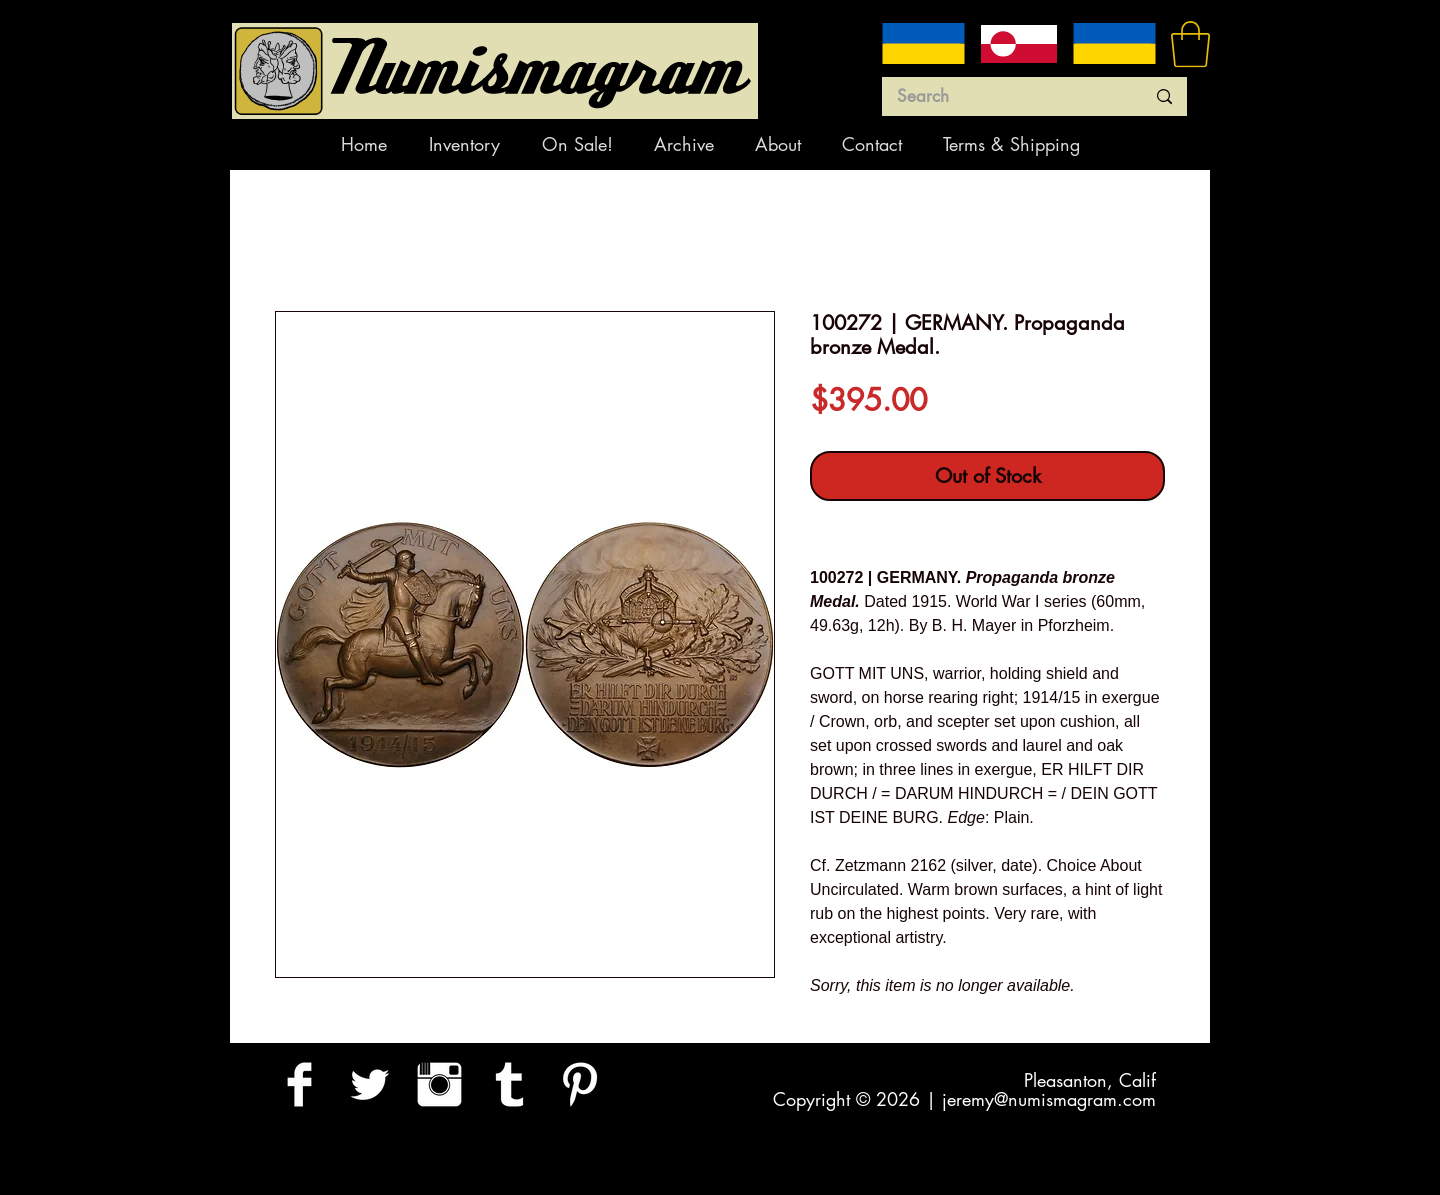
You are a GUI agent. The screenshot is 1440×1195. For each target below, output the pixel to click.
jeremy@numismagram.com (1049, 1099)
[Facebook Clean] (299, 1084)
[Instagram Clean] (439, 1084)
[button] (1190, 44)
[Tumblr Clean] (509, 1084)
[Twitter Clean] (369, 1084)
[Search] (1006, 97)
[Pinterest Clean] (579, 1084)
